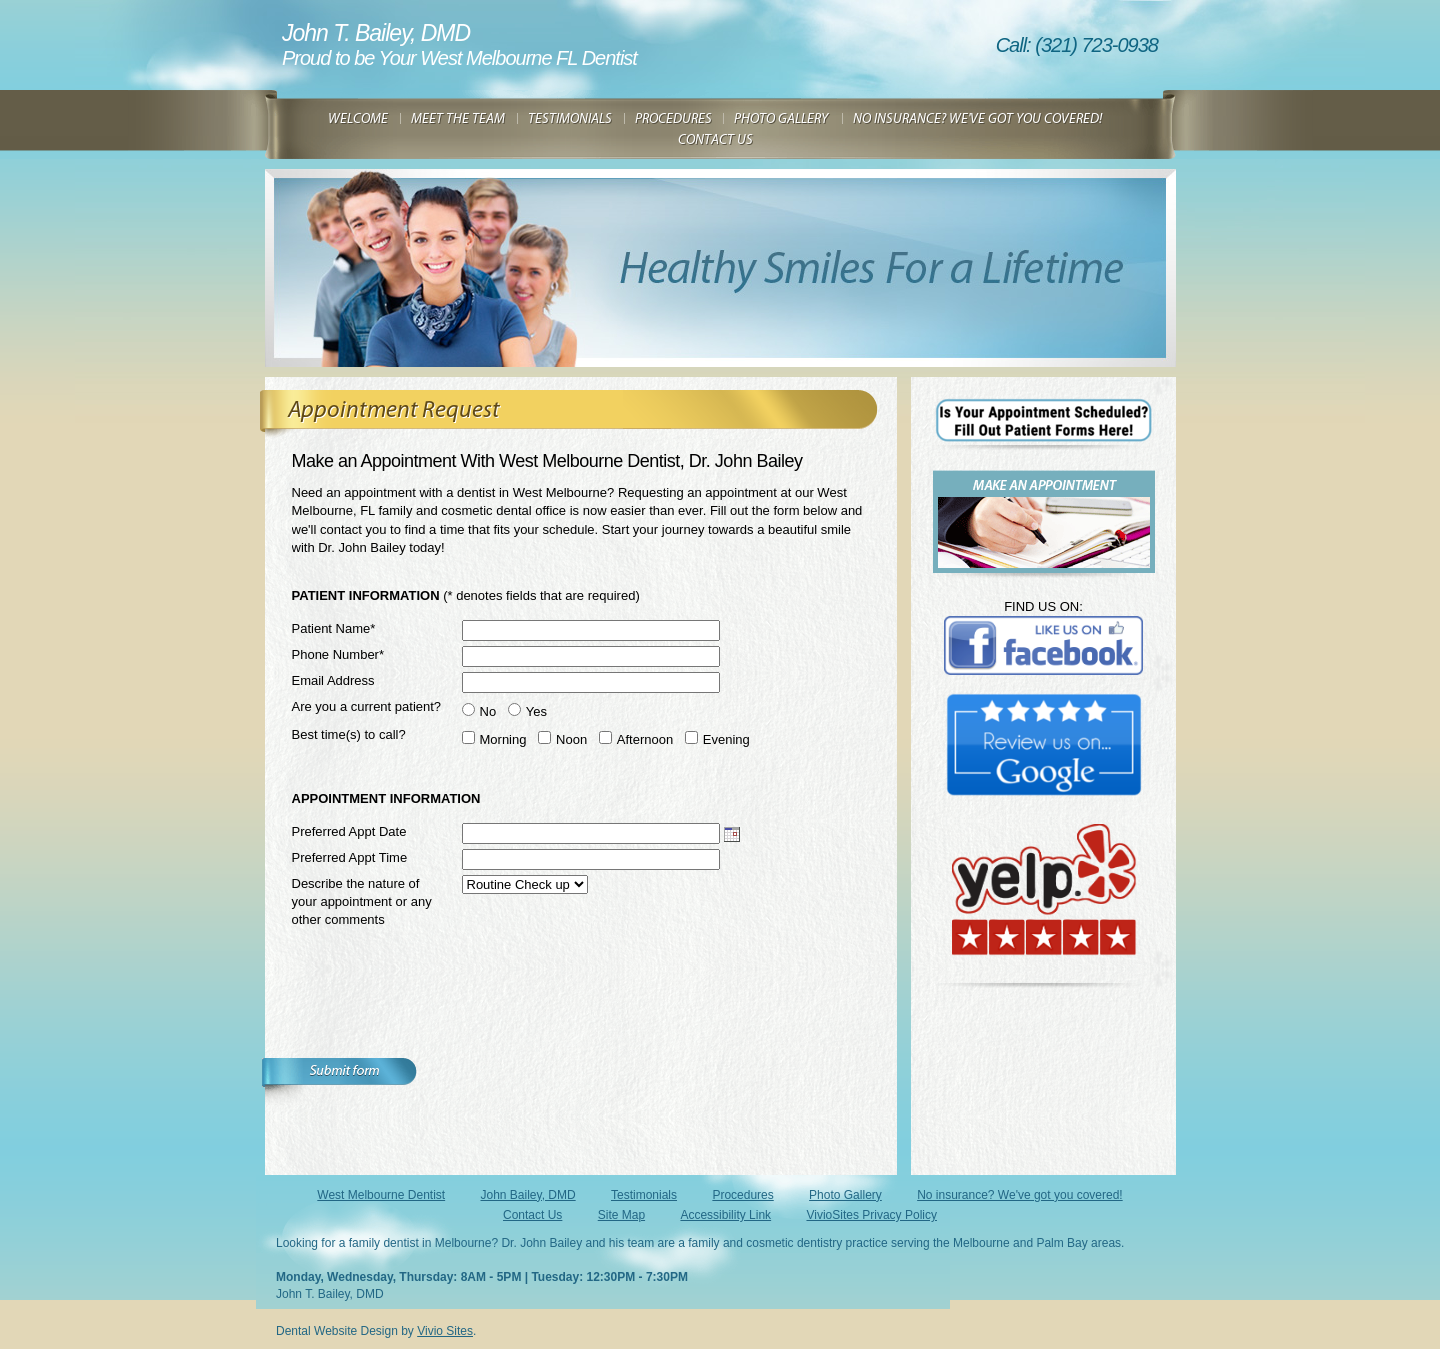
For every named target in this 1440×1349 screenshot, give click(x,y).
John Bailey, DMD (528, 1195)
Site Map (621, 1215)
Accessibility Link (725, 1215)
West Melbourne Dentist (381, 1195)
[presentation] (444, 1019)
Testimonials (644, 1195)
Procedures (742, 1195)
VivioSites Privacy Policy (871, 1215)
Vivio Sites (445, 1331)
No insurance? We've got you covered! (1020, 1195)
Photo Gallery (845, 1195)
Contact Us (532, 1215)
